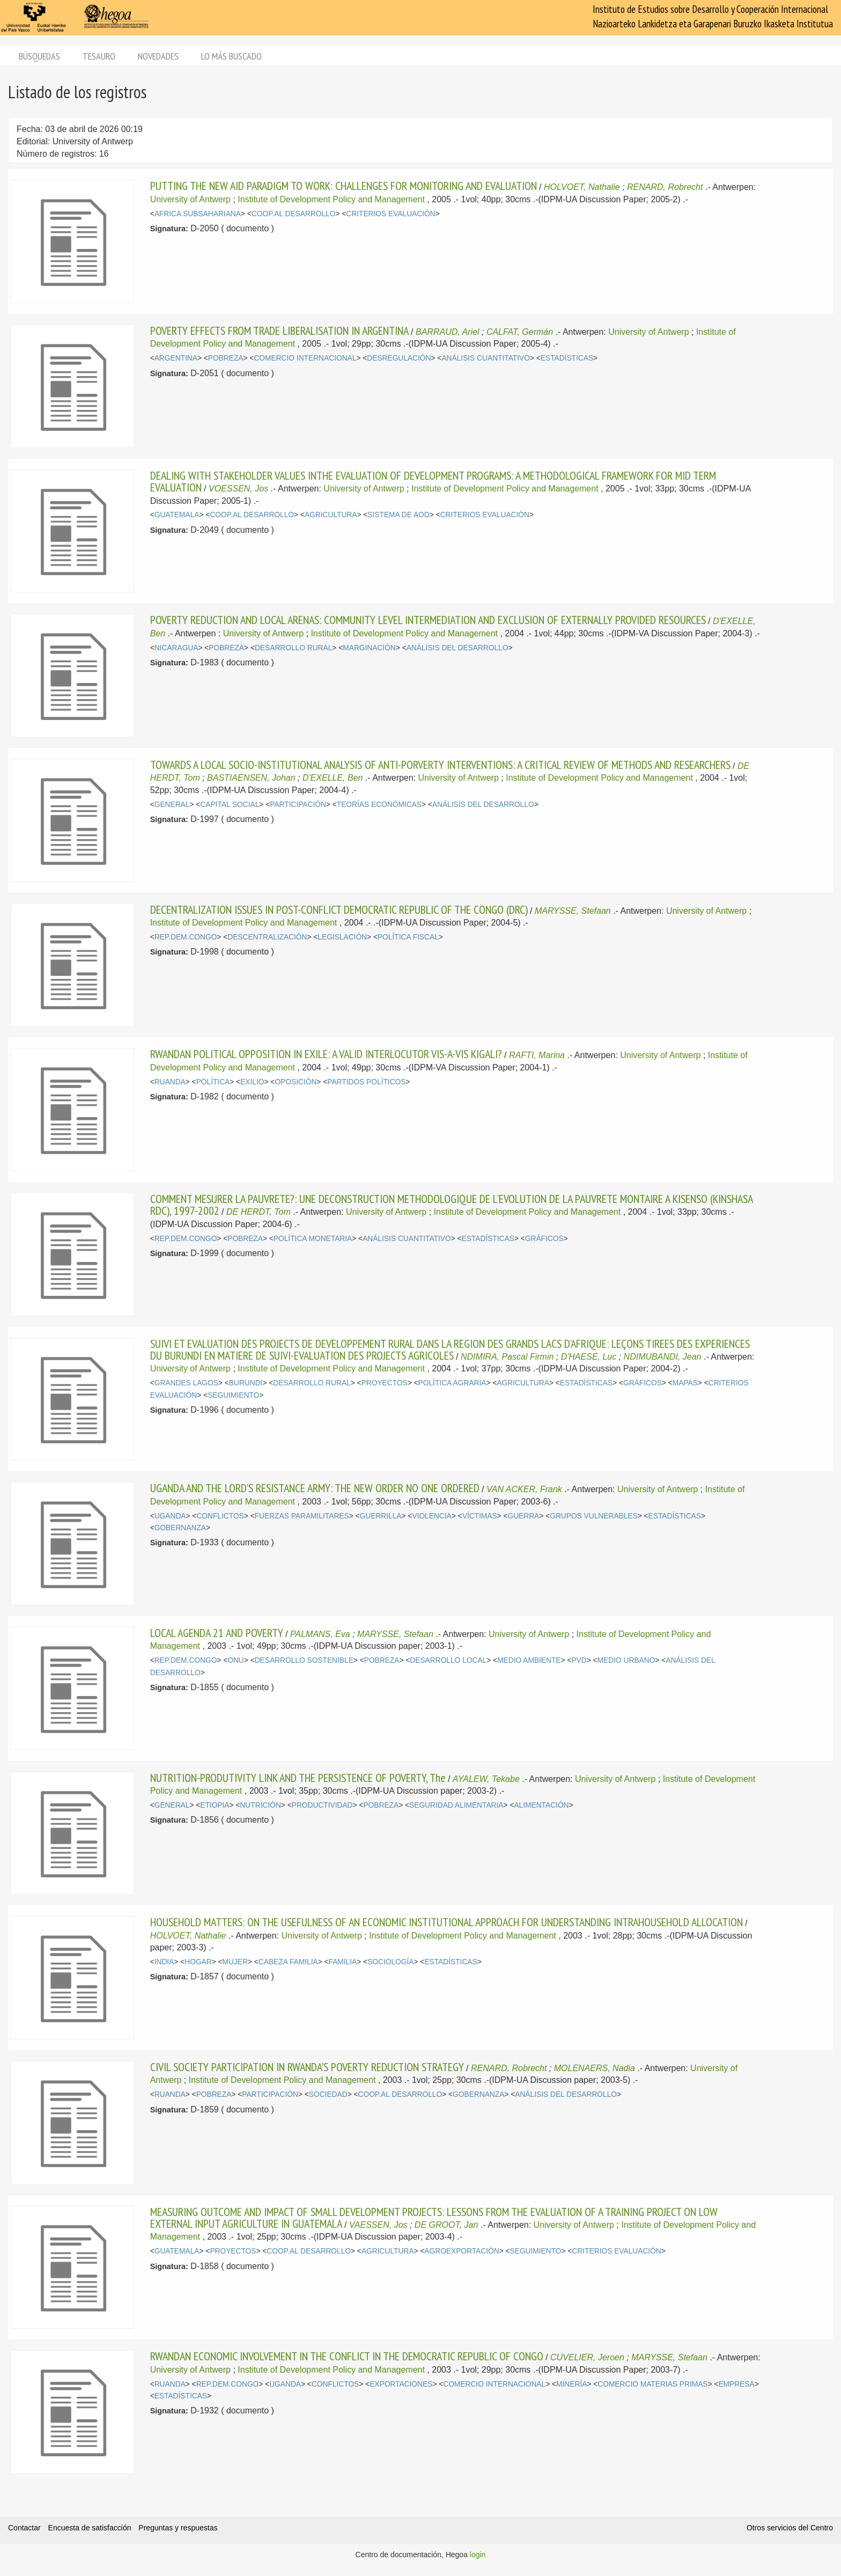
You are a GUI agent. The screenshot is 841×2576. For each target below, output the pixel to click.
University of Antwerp (190, 199)
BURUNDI (246, 1383)
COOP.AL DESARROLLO (294, 214)
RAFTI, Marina (537, 1055)
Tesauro (99, 56)
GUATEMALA (177, 515)
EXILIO (252, 1082)
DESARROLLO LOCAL (448, 1660)
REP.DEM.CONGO (185, 937)
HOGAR (198, 1962)
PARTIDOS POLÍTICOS (366, 1082)
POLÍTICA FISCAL (408, 937)
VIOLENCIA (431, 1516)
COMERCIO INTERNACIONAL (305, 358)
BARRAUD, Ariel (447, 331)
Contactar (24, 2527)
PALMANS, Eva (320, 1634)
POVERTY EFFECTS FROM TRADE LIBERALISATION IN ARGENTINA (279, 330)
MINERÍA (571, 2384)
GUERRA (523, 1516)
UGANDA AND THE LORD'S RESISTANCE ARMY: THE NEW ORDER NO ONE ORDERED (314, 1487)
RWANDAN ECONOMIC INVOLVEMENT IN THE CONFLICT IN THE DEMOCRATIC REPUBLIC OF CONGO (346, 2356)
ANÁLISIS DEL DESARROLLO (457, 648)
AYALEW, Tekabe (486, 1779)
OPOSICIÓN (295, 1082)
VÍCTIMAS (479, 1516)
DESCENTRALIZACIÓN (267, 937)
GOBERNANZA (180, 1528)
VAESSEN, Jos (378, 2224)
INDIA (164, 1962)
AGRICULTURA (331, 515)
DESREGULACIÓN (399, 358)
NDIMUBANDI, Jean (663, 1356)
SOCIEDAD (328, 2094)
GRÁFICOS (544, 1239)
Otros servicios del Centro (790, 2527)
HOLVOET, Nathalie (582, 187)
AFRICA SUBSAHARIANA (197, 214)
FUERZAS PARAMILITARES (302, 1516)
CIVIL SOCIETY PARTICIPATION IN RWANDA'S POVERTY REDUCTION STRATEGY (307, 2066)
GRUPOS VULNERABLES (594, 1516)
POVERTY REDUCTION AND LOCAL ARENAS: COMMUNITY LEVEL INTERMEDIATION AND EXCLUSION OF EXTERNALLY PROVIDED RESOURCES (428, 619)
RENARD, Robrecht (665, 187)
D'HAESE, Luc (589, 1356)
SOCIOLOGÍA (390, 1962)
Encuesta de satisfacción (89, 2527)
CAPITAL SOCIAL (229, 805)
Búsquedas (39, 56)
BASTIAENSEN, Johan (251, 777)
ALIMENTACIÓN (541, 1805)
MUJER (235, 1962)
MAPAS (685, 1383)
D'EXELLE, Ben (333, 777)
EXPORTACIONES (401, 2384)
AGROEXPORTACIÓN (461, 2251)
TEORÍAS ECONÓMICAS (379, 805)
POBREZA (226, 358)
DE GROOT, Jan (446, 2224)
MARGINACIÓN (369, 648)
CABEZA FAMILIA (288, 1962)
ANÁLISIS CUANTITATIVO (485, 358)
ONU (235, 1660)
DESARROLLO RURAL (293, 648)
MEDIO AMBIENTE (528, 1660)
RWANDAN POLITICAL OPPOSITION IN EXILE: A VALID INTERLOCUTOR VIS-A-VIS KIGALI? (326, 1053)
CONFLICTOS (220, 1516)
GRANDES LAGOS (186, 1383)
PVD (578, 1660)
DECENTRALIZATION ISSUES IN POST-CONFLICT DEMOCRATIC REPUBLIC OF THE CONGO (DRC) (339, 909)
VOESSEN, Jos (238, 488)
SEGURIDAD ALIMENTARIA (456, 1805)
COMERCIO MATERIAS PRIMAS (652, 2384)
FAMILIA (343, 1962)
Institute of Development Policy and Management (331, 199)
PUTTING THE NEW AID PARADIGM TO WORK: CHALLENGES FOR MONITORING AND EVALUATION (343, 185)
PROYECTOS (385, 1383)
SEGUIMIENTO (233, 1395)
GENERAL (172, 805)
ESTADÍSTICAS (567, 358)
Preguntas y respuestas (177, 2527)
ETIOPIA (214, 1805)
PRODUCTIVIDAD (322, 1805)
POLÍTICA (213, 1082)
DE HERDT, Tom (258, 1211)
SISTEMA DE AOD (398, 515)
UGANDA (170, 1516)
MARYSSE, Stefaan (573, 910)
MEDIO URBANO (626, 1660)
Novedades (158, 56)
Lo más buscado (231, 56)
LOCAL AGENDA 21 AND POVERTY (216, 1632)
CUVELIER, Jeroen (587, 2357)
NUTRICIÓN (260, 1805)
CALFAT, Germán (519, 331)
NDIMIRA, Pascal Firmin (507, 1356)
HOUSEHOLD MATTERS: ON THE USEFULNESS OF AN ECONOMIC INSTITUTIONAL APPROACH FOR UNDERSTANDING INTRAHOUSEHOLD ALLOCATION (446, 1921)
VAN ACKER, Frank (524, 1489)
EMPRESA (736, 2384)
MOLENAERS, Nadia (594, 2068)
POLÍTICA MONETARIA (313, 1239)
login (478, 2554)
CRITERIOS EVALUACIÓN (390, 214)
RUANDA (170, 1082)
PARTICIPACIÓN (298, 805)
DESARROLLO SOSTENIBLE (304, 1660)
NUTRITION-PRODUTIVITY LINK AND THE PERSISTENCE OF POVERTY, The (298, 1777)
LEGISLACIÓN (342, 937)
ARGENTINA (175, 358)
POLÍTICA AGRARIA (452, 1383)
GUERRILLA (381, 1516)
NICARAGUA (176, 648)
